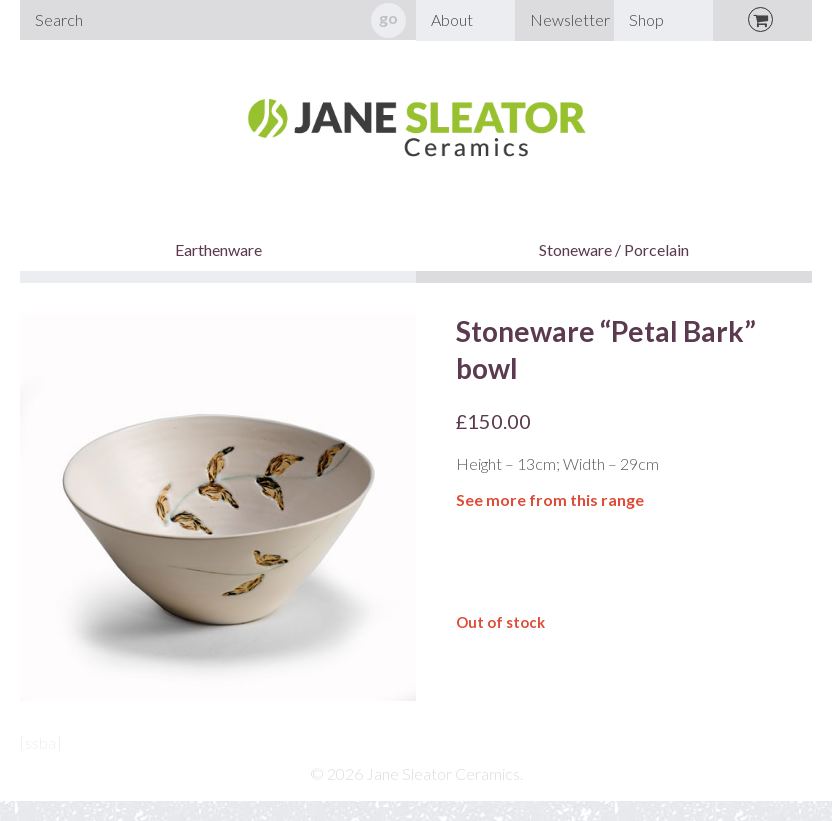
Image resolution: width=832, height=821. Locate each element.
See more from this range (550, 499)
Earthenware (218, 249)
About (452, 19)
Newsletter (570, 19)
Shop (646, 19)
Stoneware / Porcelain (614, 249)
